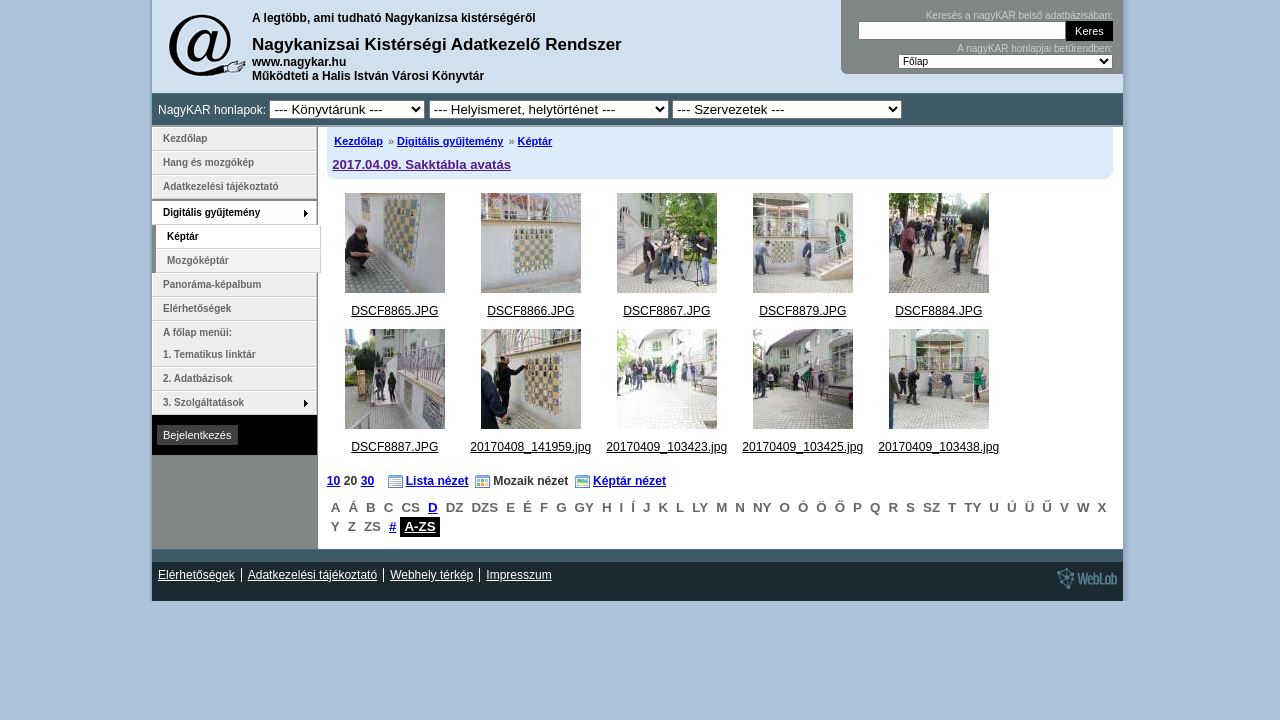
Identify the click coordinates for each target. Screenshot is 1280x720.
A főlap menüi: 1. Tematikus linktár (209, 343)
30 (368, 481)
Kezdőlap (358, 141)
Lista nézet (437, 481)
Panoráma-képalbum (212, 284)
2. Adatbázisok (198, 378)
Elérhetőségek (197, 308)
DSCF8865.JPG (394, 311)
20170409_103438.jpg (938, 447)
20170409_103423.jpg (666, 447)
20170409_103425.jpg (802, 447)
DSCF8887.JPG (394, 447)
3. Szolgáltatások (203, 402)
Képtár (535, 141)
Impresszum (518, 575)
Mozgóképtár (198, 260)
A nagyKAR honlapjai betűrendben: (1035, 48)
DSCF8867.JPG (666, 311)
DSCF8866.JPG (530, 311)
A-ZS (419, 526)
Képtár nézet (629, 481)
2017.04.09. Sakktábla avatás (421, 164)
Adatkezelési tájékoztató (221, 186)
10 (334, 481)
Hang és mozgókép (208, 162)
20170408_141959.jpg (530, 447)
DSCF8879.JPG (802, 311)
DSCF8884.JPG (938, 311)
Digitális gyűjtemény (450, 141)
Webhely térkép (431, 575)
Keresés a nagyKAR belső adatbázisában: (1019, 15)
